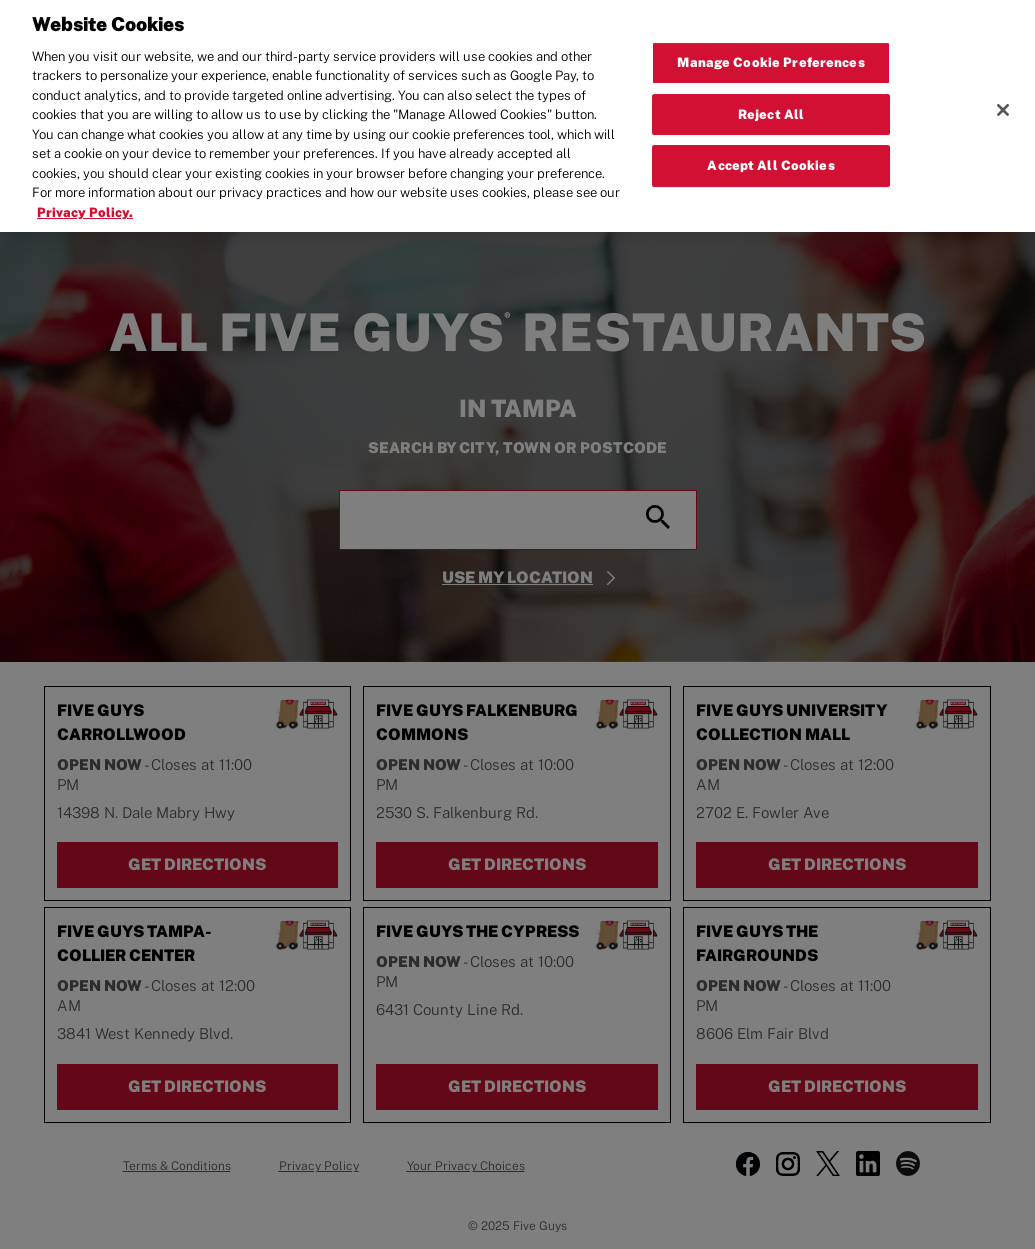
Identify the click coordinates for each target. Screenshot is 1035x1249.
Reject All (771, 96)
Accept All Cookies (770, 148)
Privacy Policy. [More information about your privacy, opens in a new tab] (85, 194)
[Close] (1003, 92)
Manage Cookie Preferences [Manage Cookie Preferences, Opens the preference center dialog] (770, 44)
